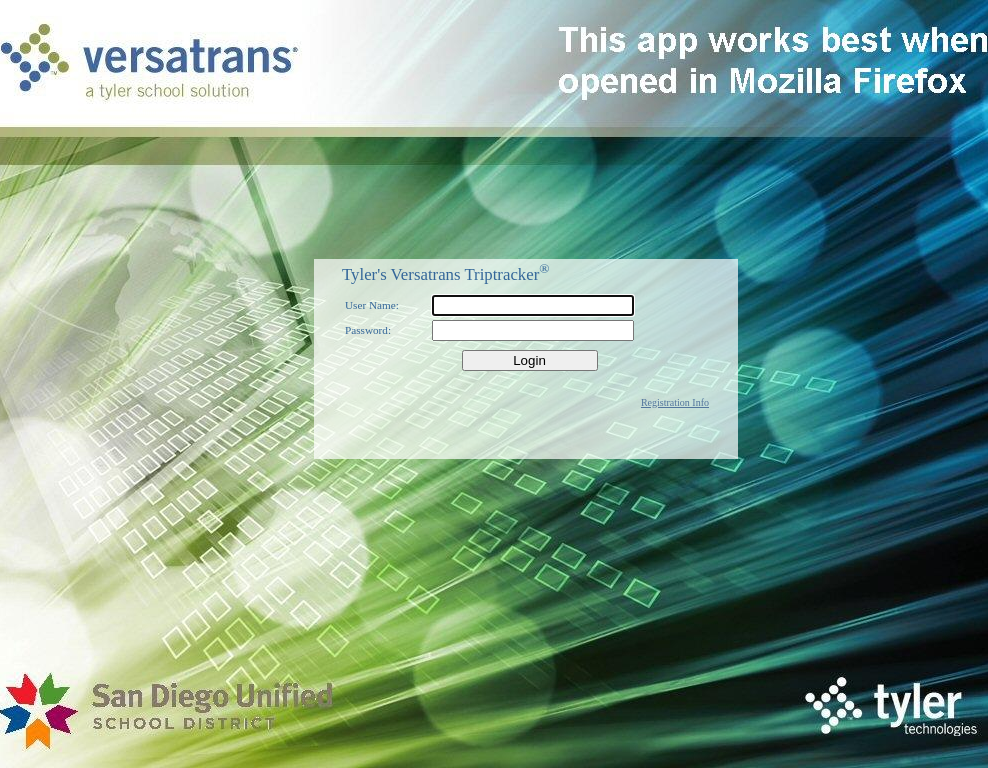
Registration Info (675, 402)
